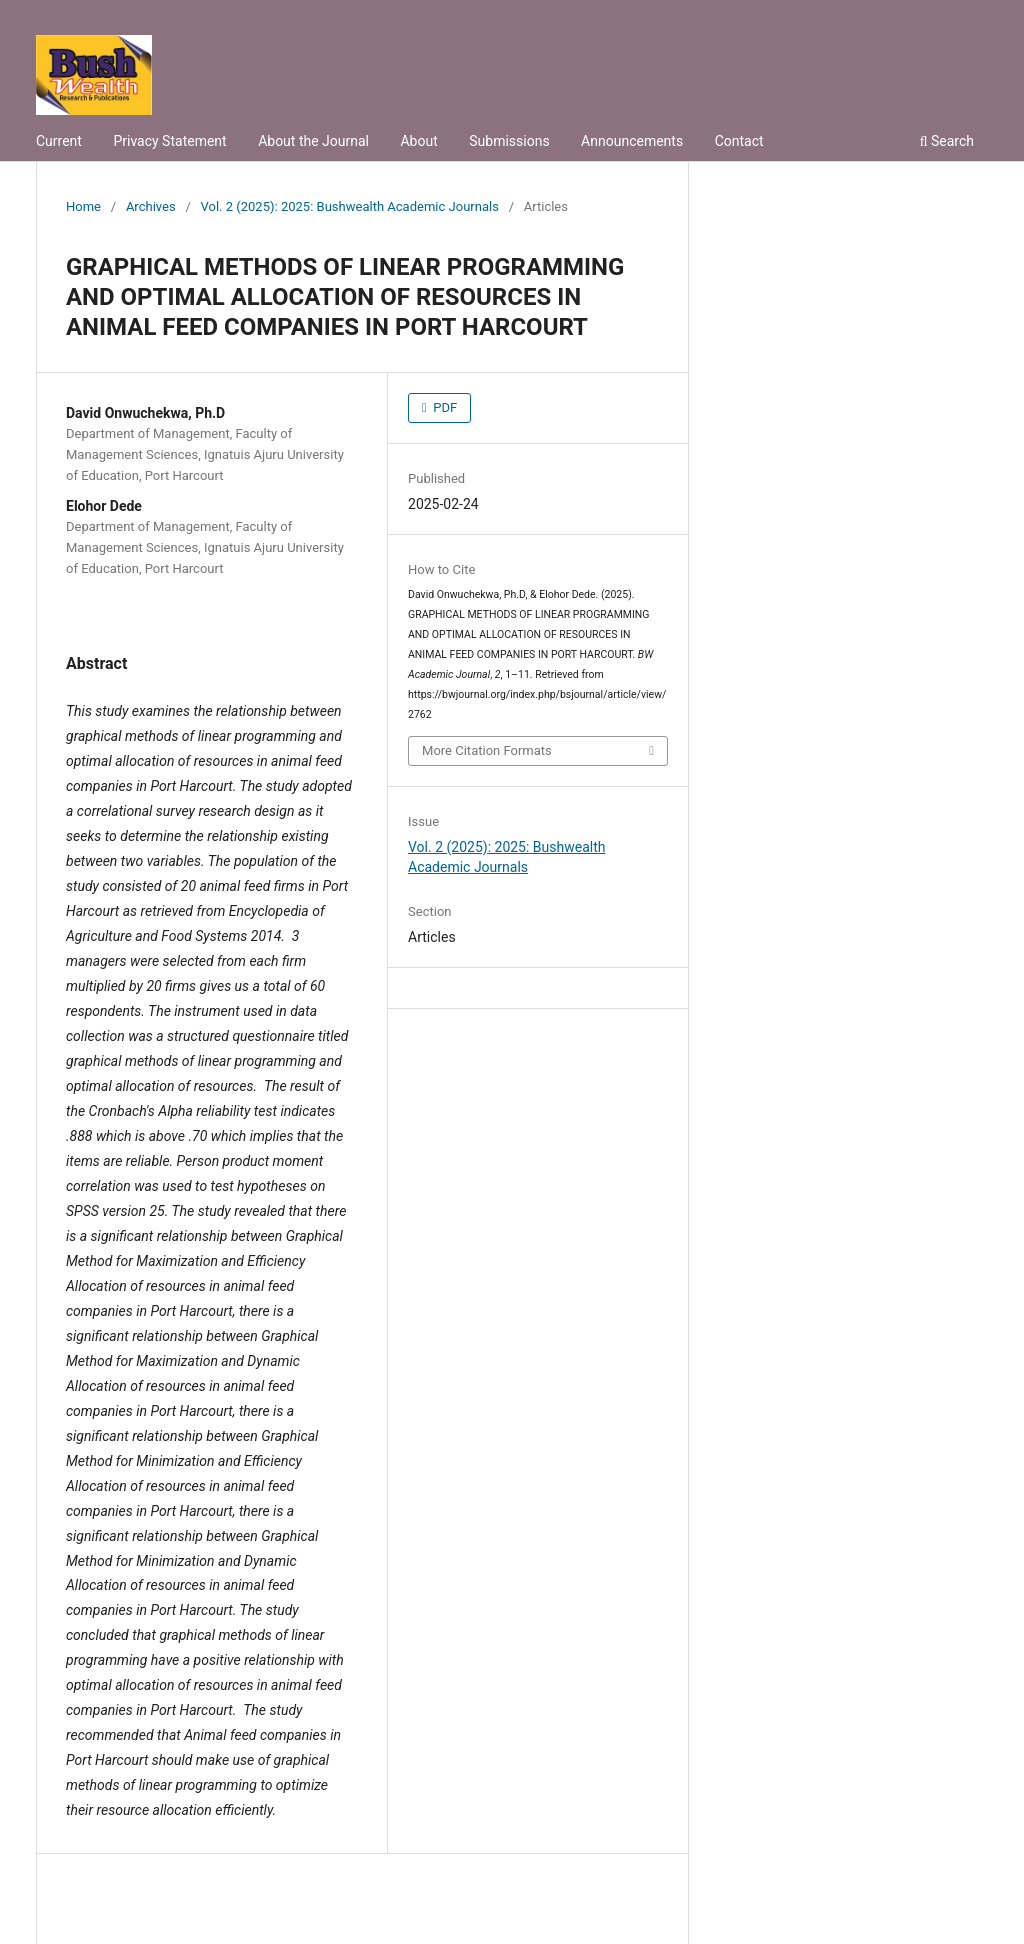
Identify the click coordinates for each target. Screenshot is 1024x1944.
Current (59, 141)
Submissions (509, 141)
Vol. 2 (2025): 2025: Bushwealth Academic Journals (350, 206)
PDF (443, 407)
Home (83, 206)
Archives (151, 206)
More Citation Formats (487, 750)
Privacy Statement (169, 141)
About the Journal (313, 141)
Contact (739, 141)
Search (947, 141)
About (418, 141)
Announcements (632, 141)
